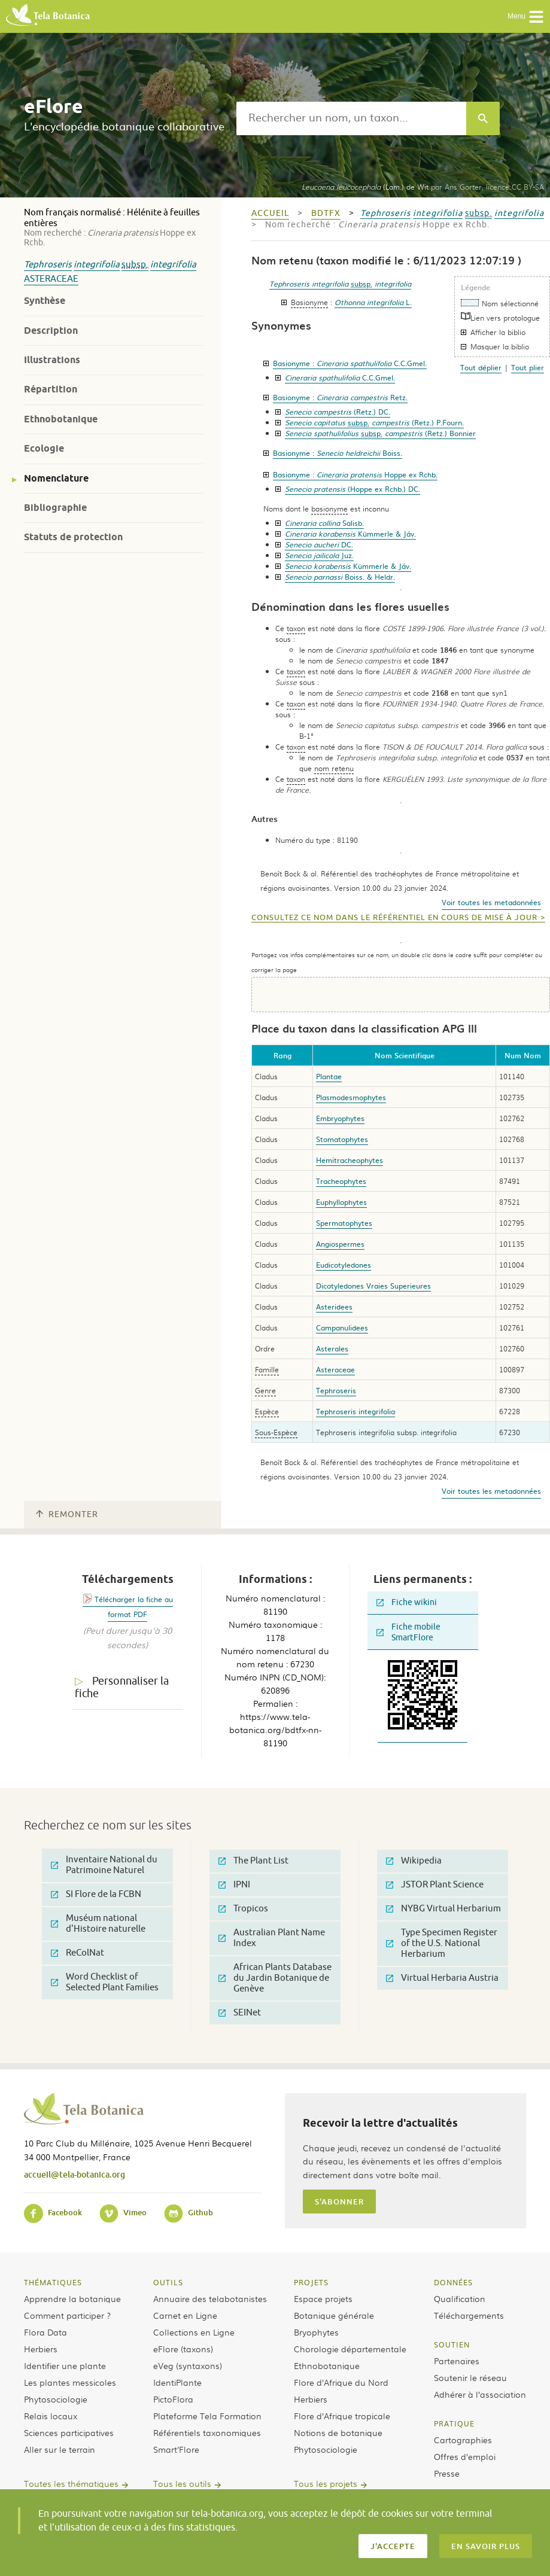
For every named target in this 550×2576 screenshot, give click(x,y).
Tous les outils (182, 2483)
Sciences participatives (69, 2432)
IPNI (234, 1884)
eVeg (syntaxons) (187, 2365)
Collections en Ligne (194, 2332)
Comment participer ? (67, 2315)
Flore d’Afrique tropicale (342, 2416)
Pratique (454, 2423)
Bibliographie (55, 507)
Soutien (452, 2344)
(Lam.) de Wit (365, 186)
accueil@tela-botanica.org (74, 2174)
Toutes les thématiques (71, 2483)
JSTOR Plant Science (435, 1884)
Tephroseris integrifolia (355, 1411)
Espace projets (323, 2298)
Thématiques (53, 2282)
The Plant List (253, 1860)
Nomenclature (56, 478)
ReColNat (77, 1953)
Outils (168, 2282)
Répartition (50, 389)
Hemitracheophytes (349, 1160)
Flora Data (45, 2332)
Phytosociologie (55, 2399)
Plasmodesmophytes (351, 1097)
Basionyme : (350, 363)
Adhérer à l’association (480, 2394)
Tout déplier (481, 367)
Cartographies (463, 2440)
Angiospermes (340, 1243)
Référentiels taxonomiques (207, 2432)
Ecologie (44, 448)
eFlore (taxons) (183, 2349)
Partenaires (456, 2361)
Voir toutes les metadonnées (491, 902)
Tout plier (527, 367)
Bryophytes (316, 2332)
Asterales (332, 1348)
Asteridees (334, 1306)
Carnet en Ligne (185, 2315)
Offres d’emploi (465, 2456)
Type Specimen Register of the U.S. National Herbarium (441, 1943)
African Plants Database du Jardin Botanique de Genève (275, 1978)
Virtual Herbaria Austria (442, 1978)
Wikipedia (414, 1860)
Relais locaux (50, 2416)
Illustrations (52, 360)
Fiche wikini (406, 1602)
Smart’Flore (176, 2449)
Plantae (329, 1076)
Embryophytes (340, 1118)
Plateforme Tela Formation (207, 2416)
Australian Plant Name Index (271, 1938)
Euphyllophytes (341, 1201)
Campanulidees (342, 1327)
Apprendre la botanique (72, 2298)
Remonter (67, 1514)
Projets (311, 2282)
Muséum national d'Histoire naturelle (98, 1924)
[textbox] (351, 118)
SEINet (239, 2012)
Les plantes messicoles (70, 2382)
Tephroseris (48, 264)
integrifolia (97, 264)
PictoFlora (173, 2399)
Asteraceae (51, 279)
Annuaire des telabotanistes (210, 2298)
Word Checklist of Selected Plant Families (105, 1982)
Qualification (459, 2298)
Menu (526, 17)
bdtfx (326, 213)
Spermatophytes (344, 1222)
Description (51, 330)
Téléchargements (469, 2315)
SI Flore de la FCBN (96, 1894)
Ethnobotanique (61, 419)
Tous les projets (325, 2483)
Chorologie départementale (350, 2349)
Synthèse (44, 300)
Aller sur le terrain (59, 2449)
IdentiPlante (177, 2382)
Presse (447, 2473)
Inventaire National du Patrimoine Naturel (104, 1865)
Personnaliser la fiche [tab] (122, 1687)
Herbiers (40, 2349)
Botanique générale (334, 2315)
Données (453, 2282)
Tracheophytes (341, 1181)
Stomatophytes (342, 1139)
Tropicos (243, 1908)
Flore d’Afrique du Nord (341, 2382)
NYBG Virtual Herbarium (443, 1908)
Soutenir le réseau (470, 2377)
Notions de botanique (338, 2432)
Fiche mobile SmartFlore (408, 1632)
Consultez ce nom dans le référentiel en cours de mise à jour (394, 917)
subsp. (134, 264)
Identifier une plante (65, 2365)
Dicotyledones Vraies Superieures (373, 1285)
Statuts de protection (73, 537)
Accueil (270, 213)
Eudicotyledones (343, 1264)
